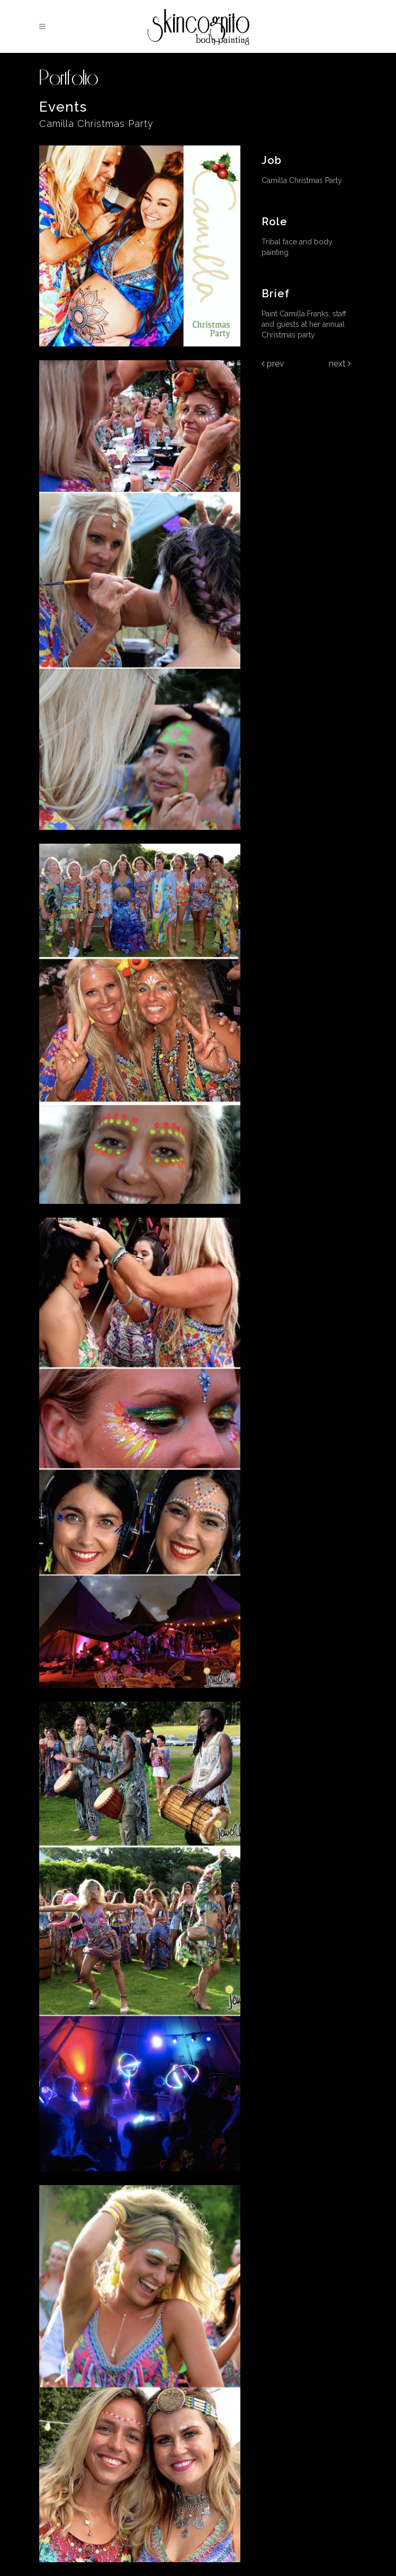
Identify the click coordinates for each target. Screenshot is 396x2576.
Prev (273, 363)
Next (340, 363)
